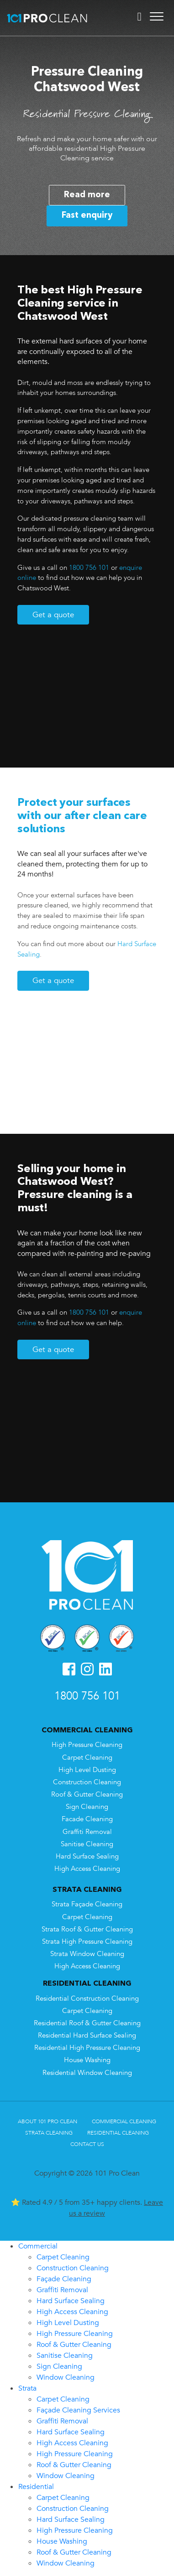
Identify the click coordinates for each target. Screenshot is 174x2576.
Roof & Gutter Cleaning (87, 1794)
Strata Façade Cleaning (87, 1904)
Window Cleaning (66, 2377)
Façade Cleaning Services (78, 2410)
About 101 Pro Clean (47, 2121)
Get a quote (53, 614)
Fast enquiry (87, 215)
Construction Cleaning (87, 1782)
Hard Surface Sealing (87, 1856)
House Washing (87, 2060)
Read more (87, 195)
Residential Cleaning (118, 2132)
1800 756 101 (89, 568)
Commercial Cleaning (124, 2121)
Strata (27, 2388)
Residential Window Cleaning (87, 2073)
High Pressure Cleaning (87, 1745)
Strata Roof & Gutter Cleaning (87, 1929)
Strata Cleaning (49, 2132)
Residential (36, 2487)
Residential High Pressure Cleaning (87, 2048)
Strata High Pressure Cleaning (87, 1941)
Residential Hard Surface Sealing (87, 2035)
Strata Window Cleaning (87, 1954)
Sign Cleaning (87, 1807)
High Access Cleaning (87, 1869)
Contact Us (87, 2144)
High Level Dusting (87, 1770)
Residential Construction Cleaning (87, 1998)
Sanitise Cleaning (87, 1844)
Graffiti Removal (87, 1832)
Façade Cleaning (64, 2279)
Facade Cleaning (87, 1819)
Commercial (38, 2246)
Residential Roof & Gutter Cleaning (87, 2023)
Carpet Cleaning (87, 1757)
